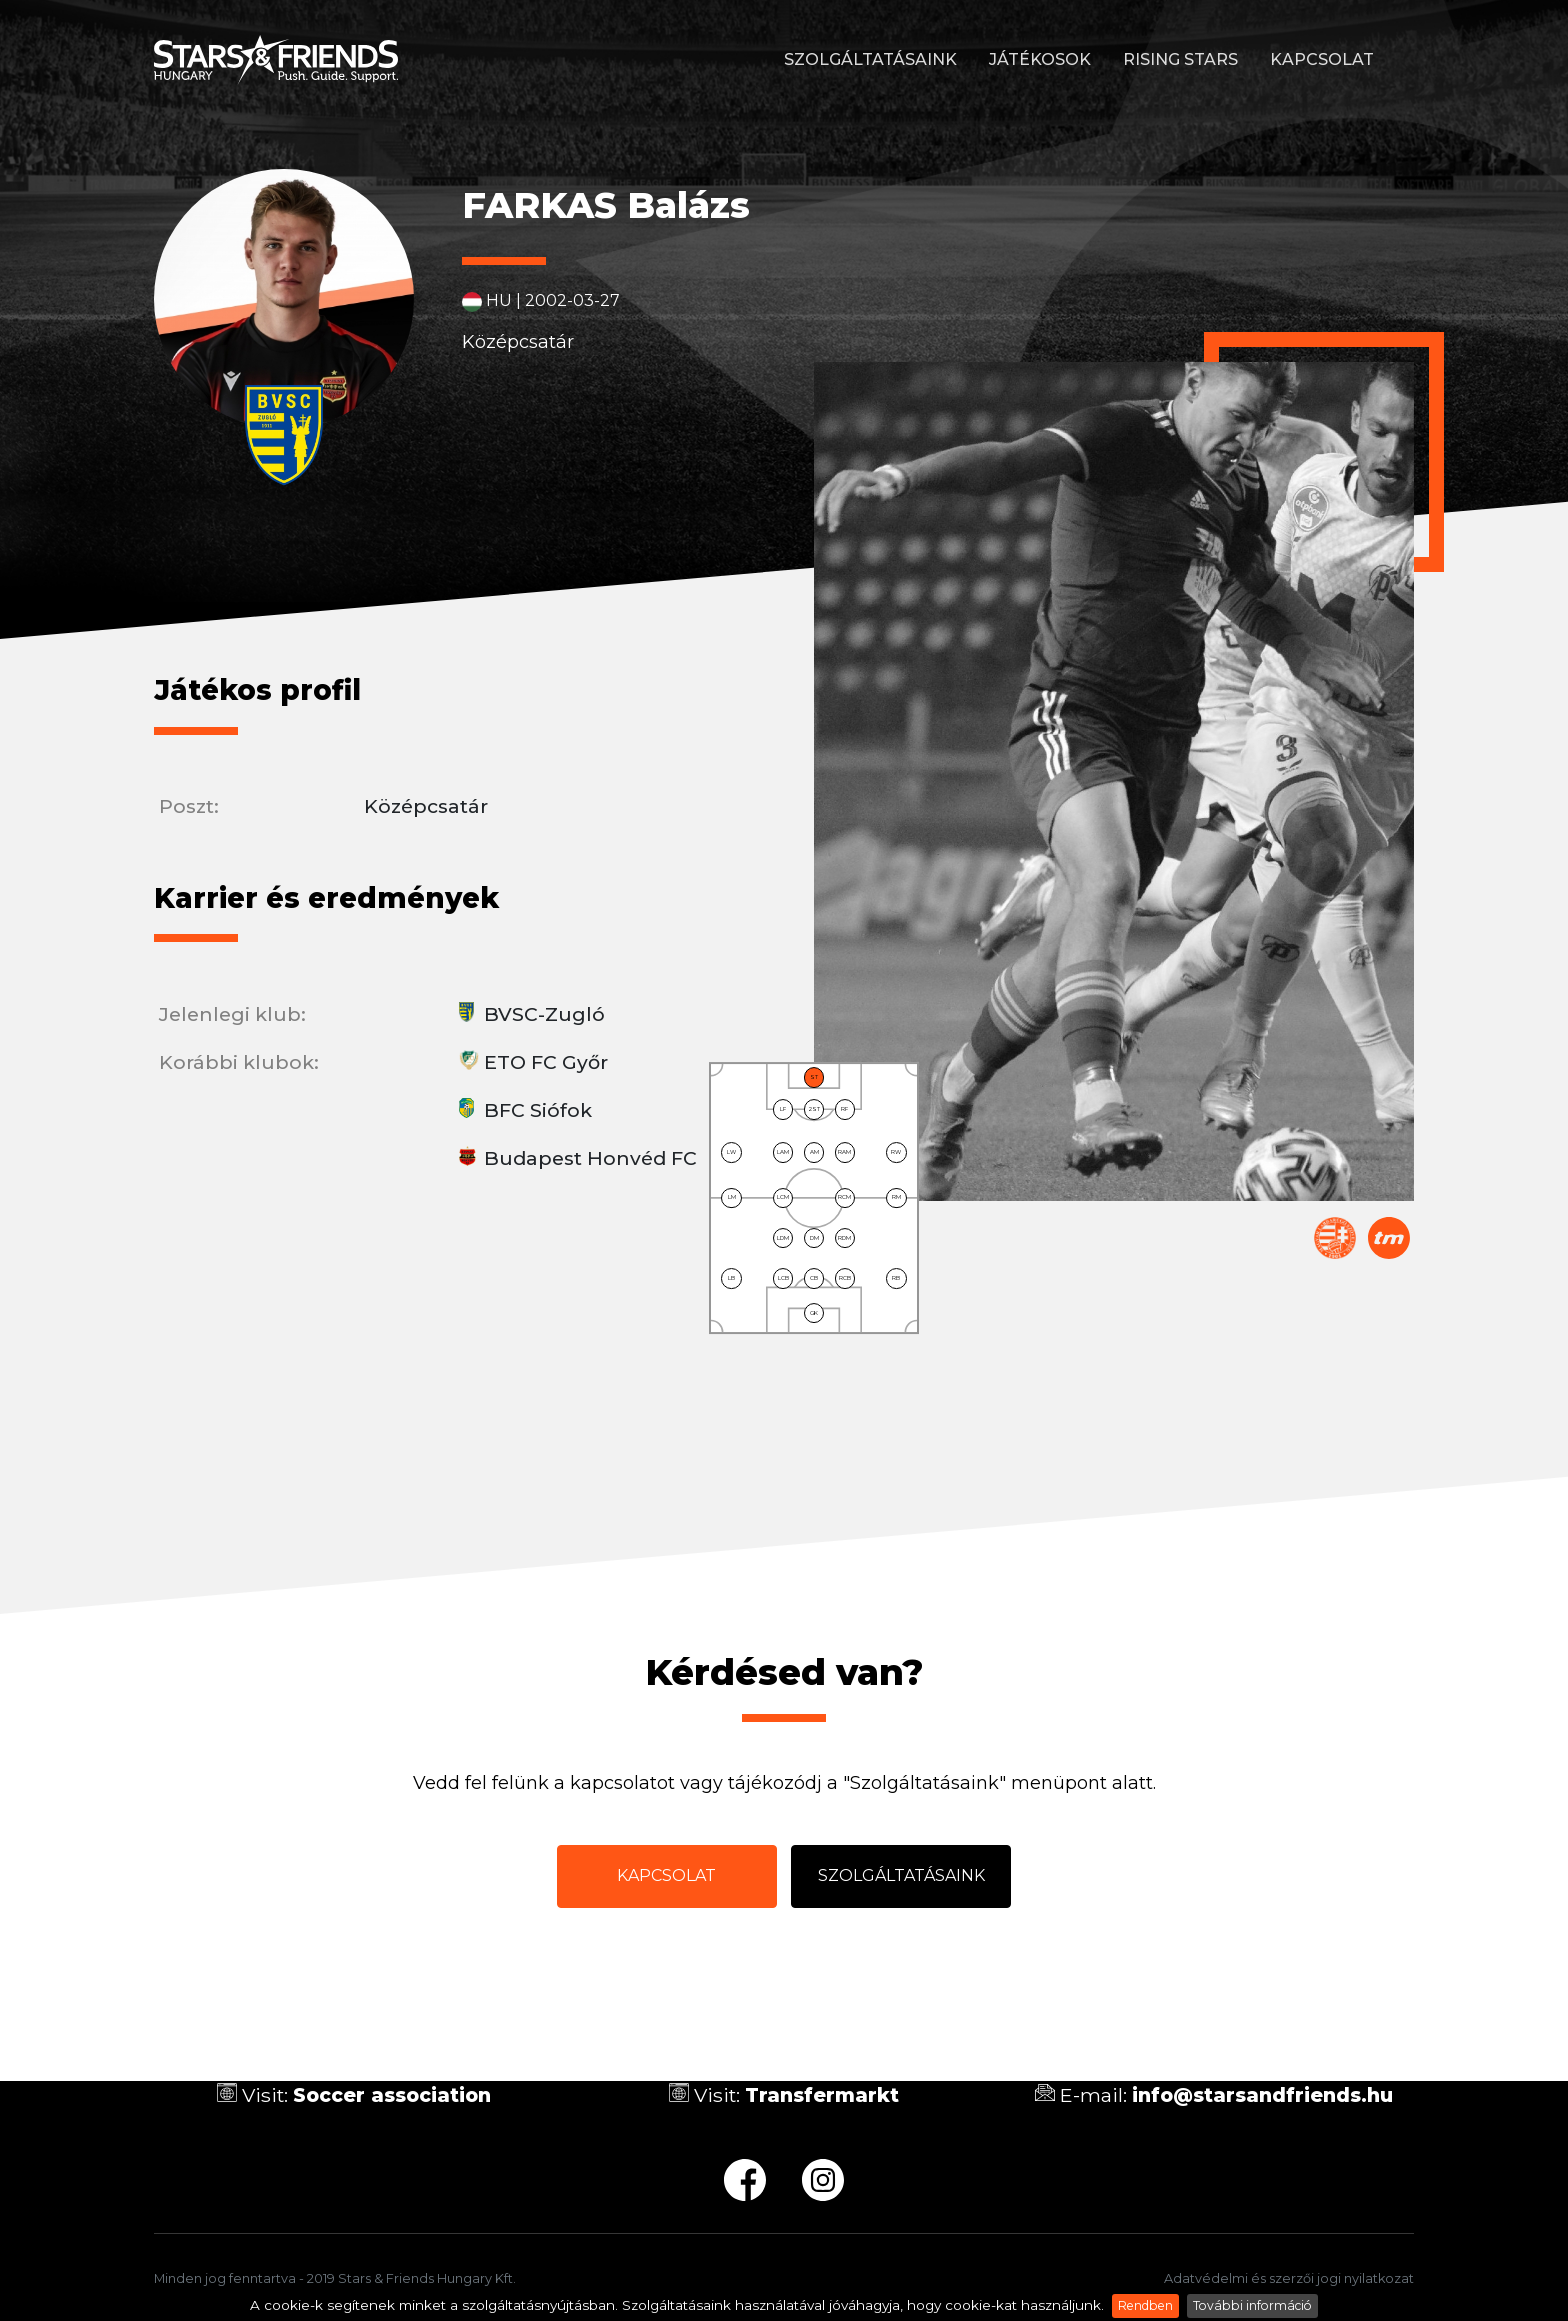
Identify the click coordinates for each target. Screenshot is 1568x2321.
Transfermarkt (1389, 1238)
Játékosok (1040, 59)
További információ (1252, 2305)
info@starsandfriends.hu (1262, 2095)
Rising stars (1180, 59)
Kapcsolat (1322, 59)
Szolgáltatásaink (870, 59)
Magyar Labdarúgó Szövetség (1335, 1238)
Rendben (1145, 2305)
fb (745, 2180)
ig (823, 2180)
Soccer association (392, 2095)
